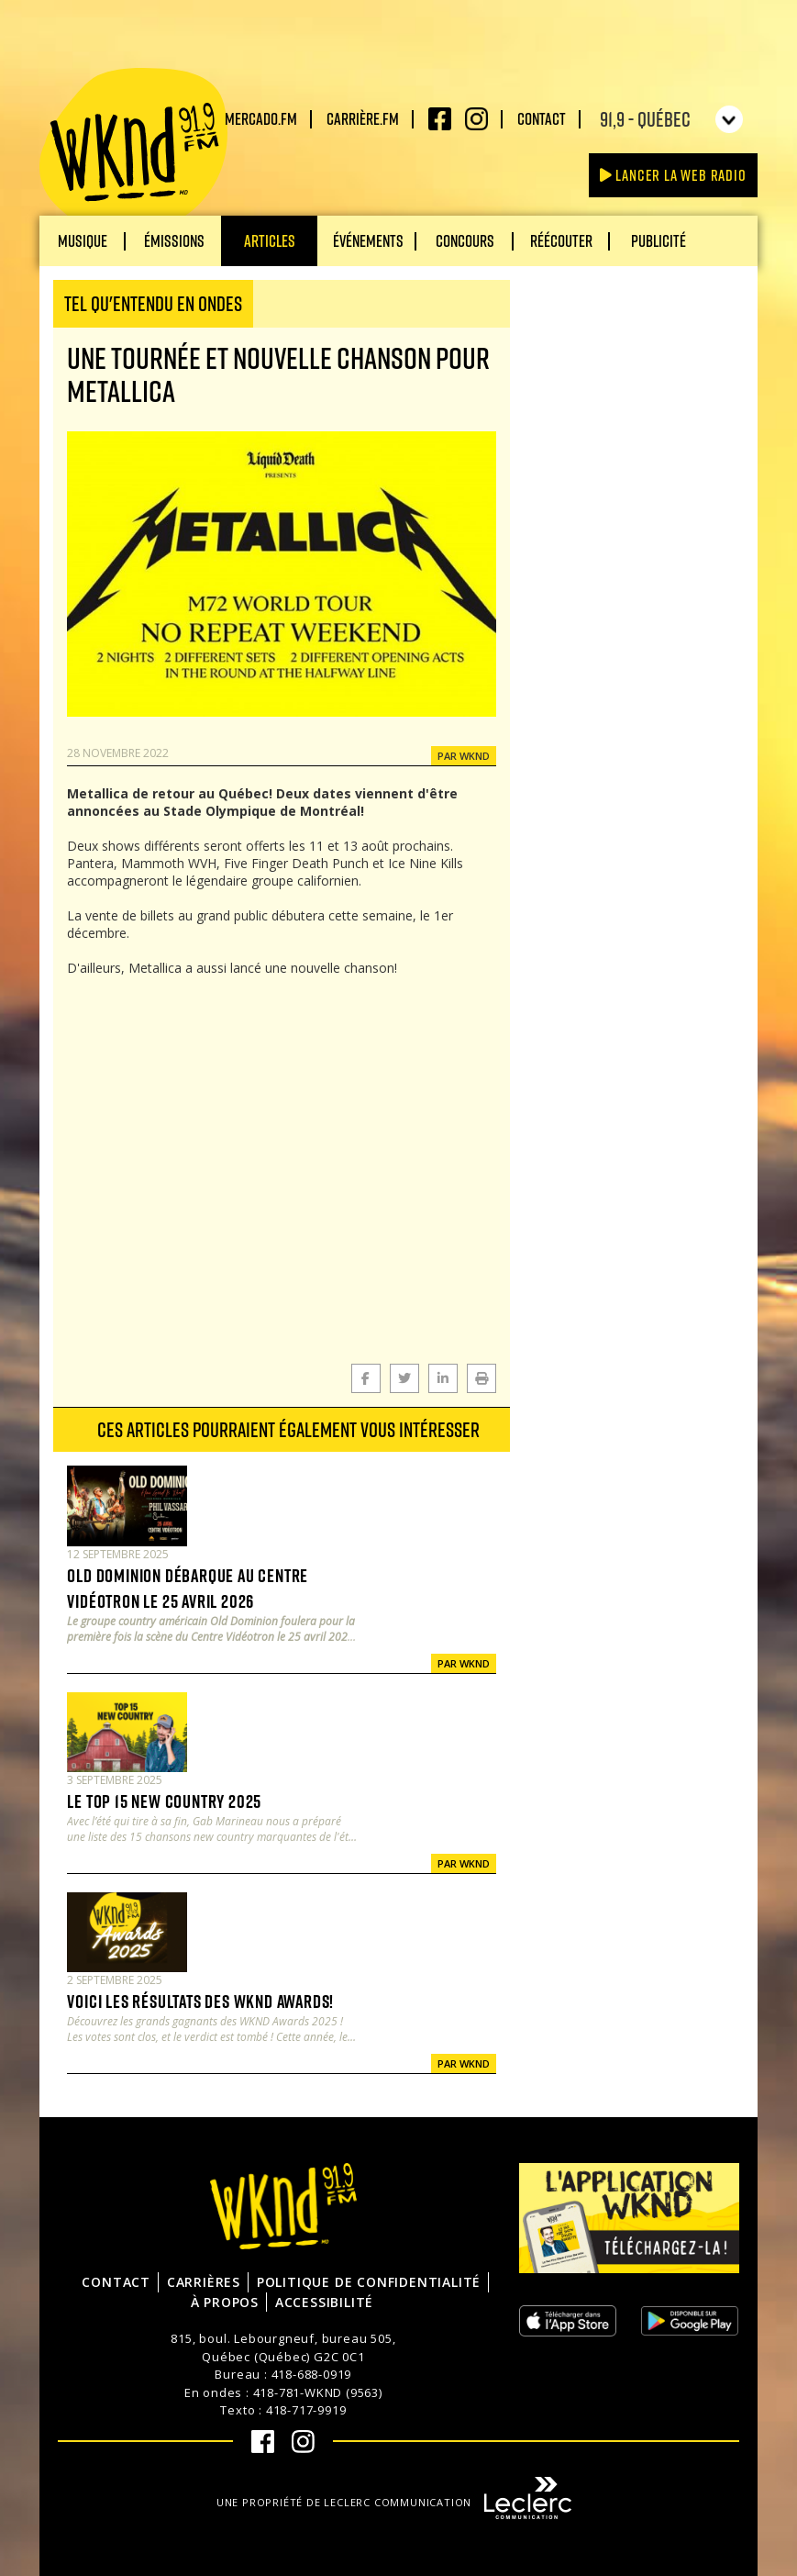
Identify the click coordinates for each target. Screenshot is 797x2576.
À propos (225, 2302)
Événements (368, 240)
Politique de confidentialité (369, 2282)
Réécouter (561, 240)
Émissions (174, 240)
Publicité (658, 240)
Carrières (203, 2282)
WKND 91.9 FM (133, 148)
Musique (82, 240)
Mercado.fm (261, 118)
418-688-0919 (311, 2374)
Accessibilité (324, 2302)
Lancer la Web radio (673, 174)
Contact (541, 118)
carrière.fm (363, 118)
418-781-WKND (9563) (317, 2392)
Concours (465, 240)
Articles (269, 240)
